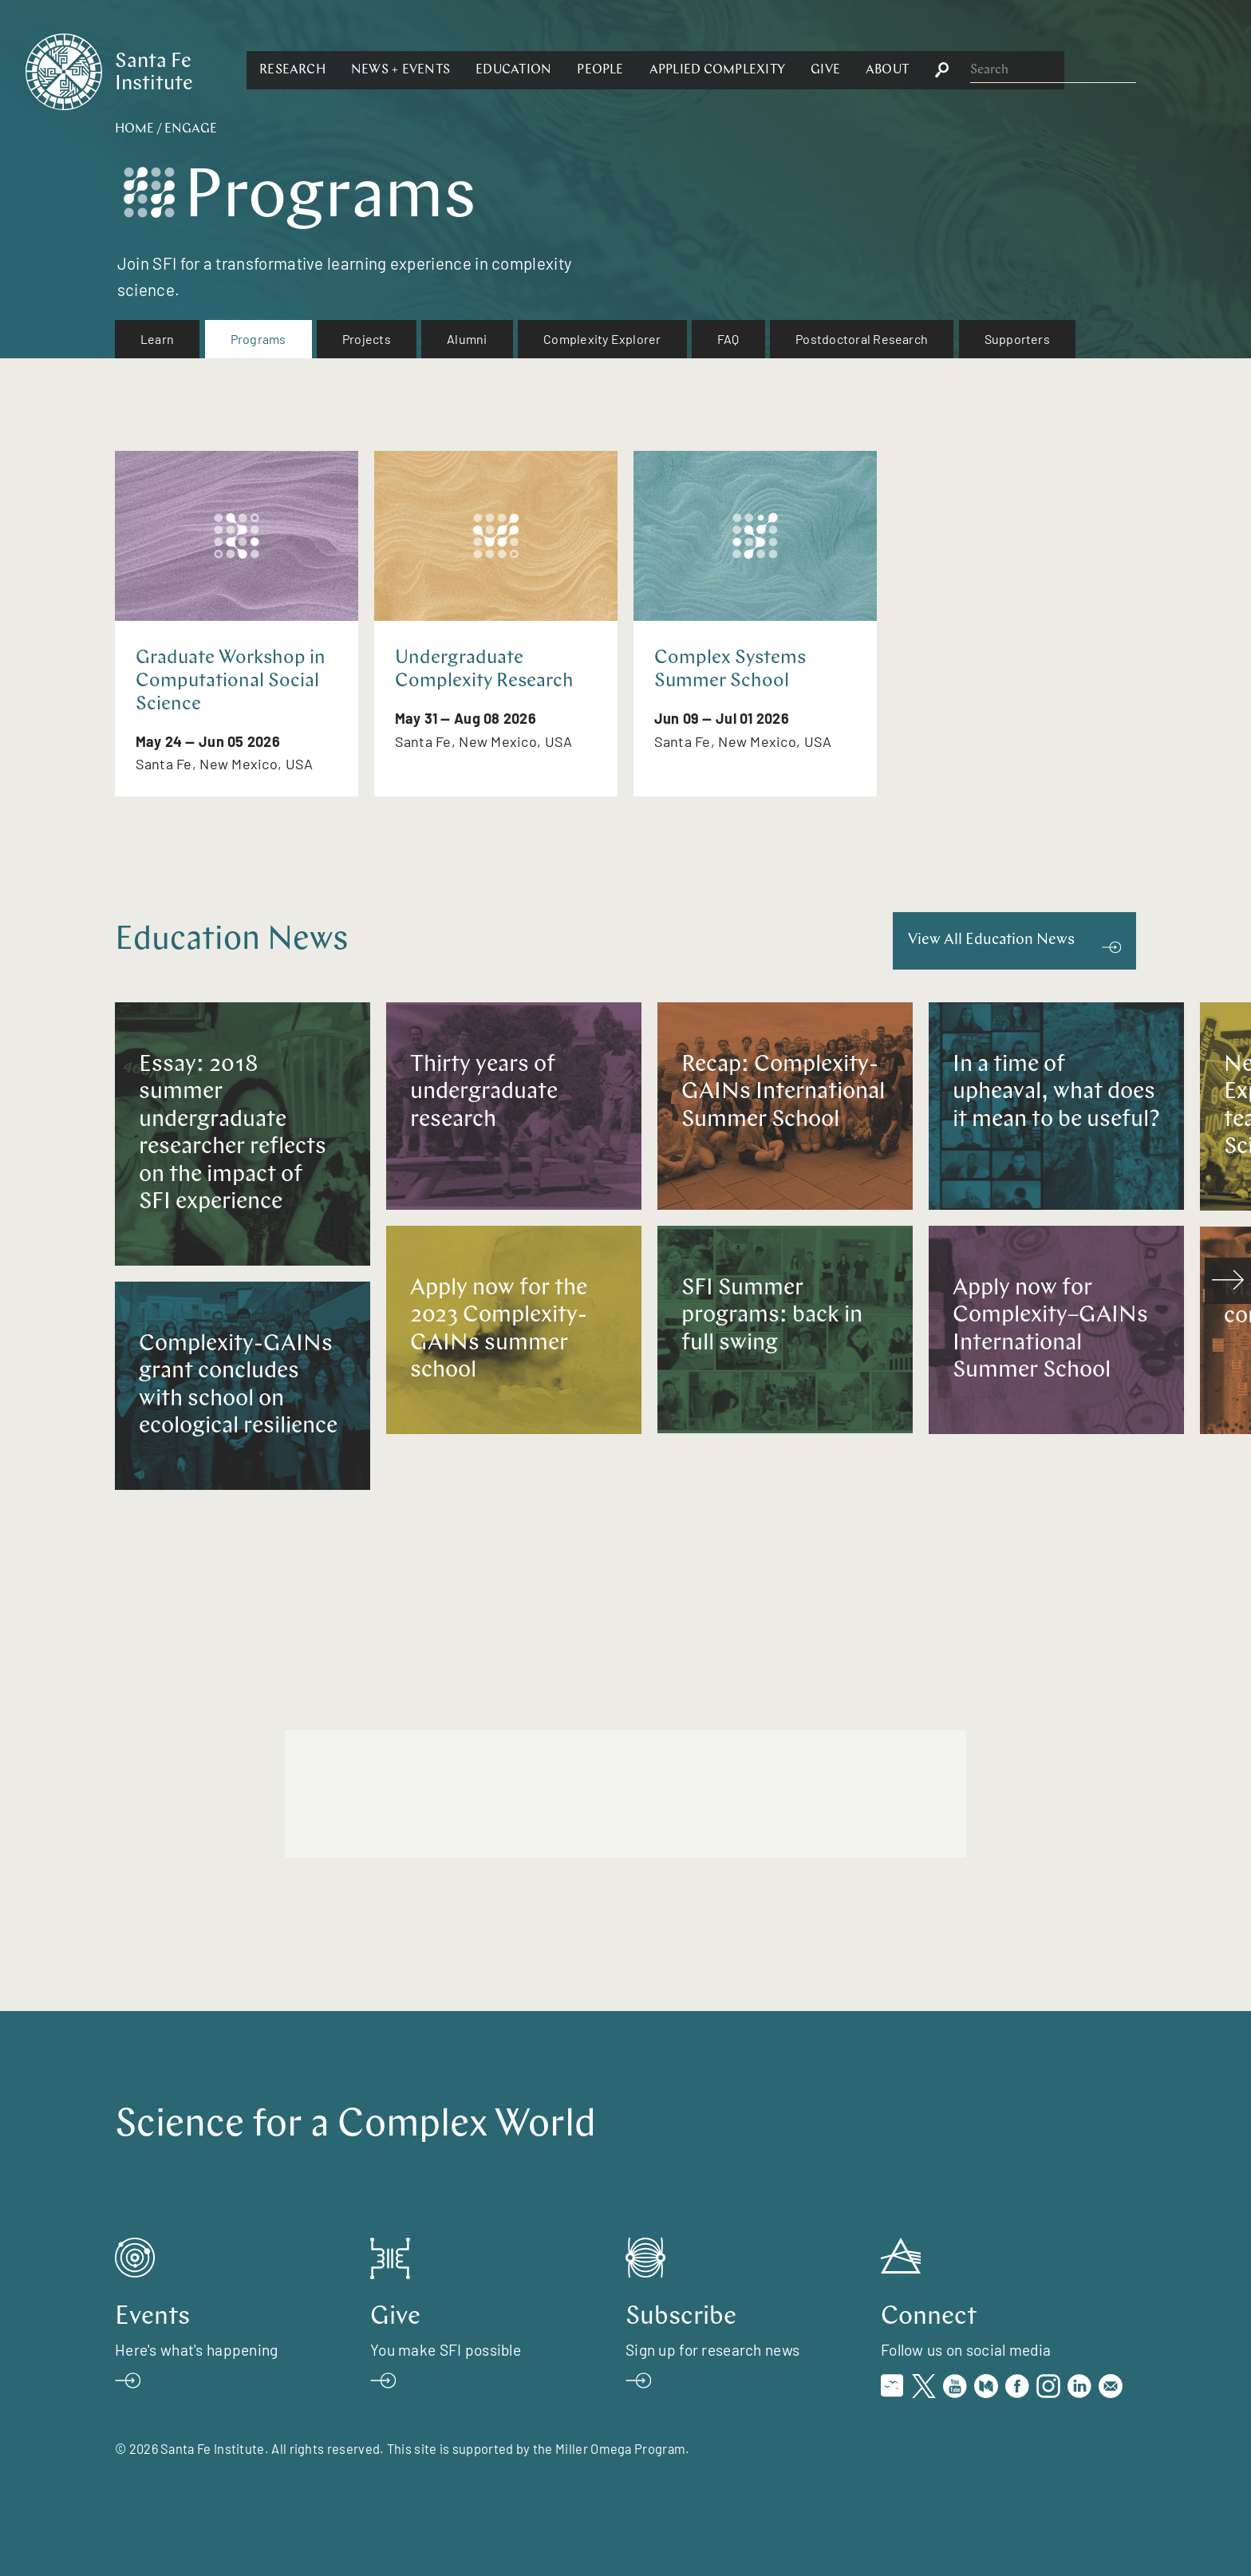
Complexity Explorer (602, 338)
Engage (190, 129)
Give (999, 70)
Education (687, 70)
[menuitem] (157, 339)
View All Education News (991, 940)
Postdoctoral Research (861, 338)
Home (134, 129)
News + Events (574, 70)
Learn (157, 338)
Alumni (467, 338)
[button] (466, 70)
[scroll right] (1228, 1281)
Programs (258, 338)
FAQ (728, 338)
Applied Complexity (890, 70)
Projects (366, 338)
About (1061, 70)
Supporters (1017, 338)
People (774, 70)
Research (466, 70)
